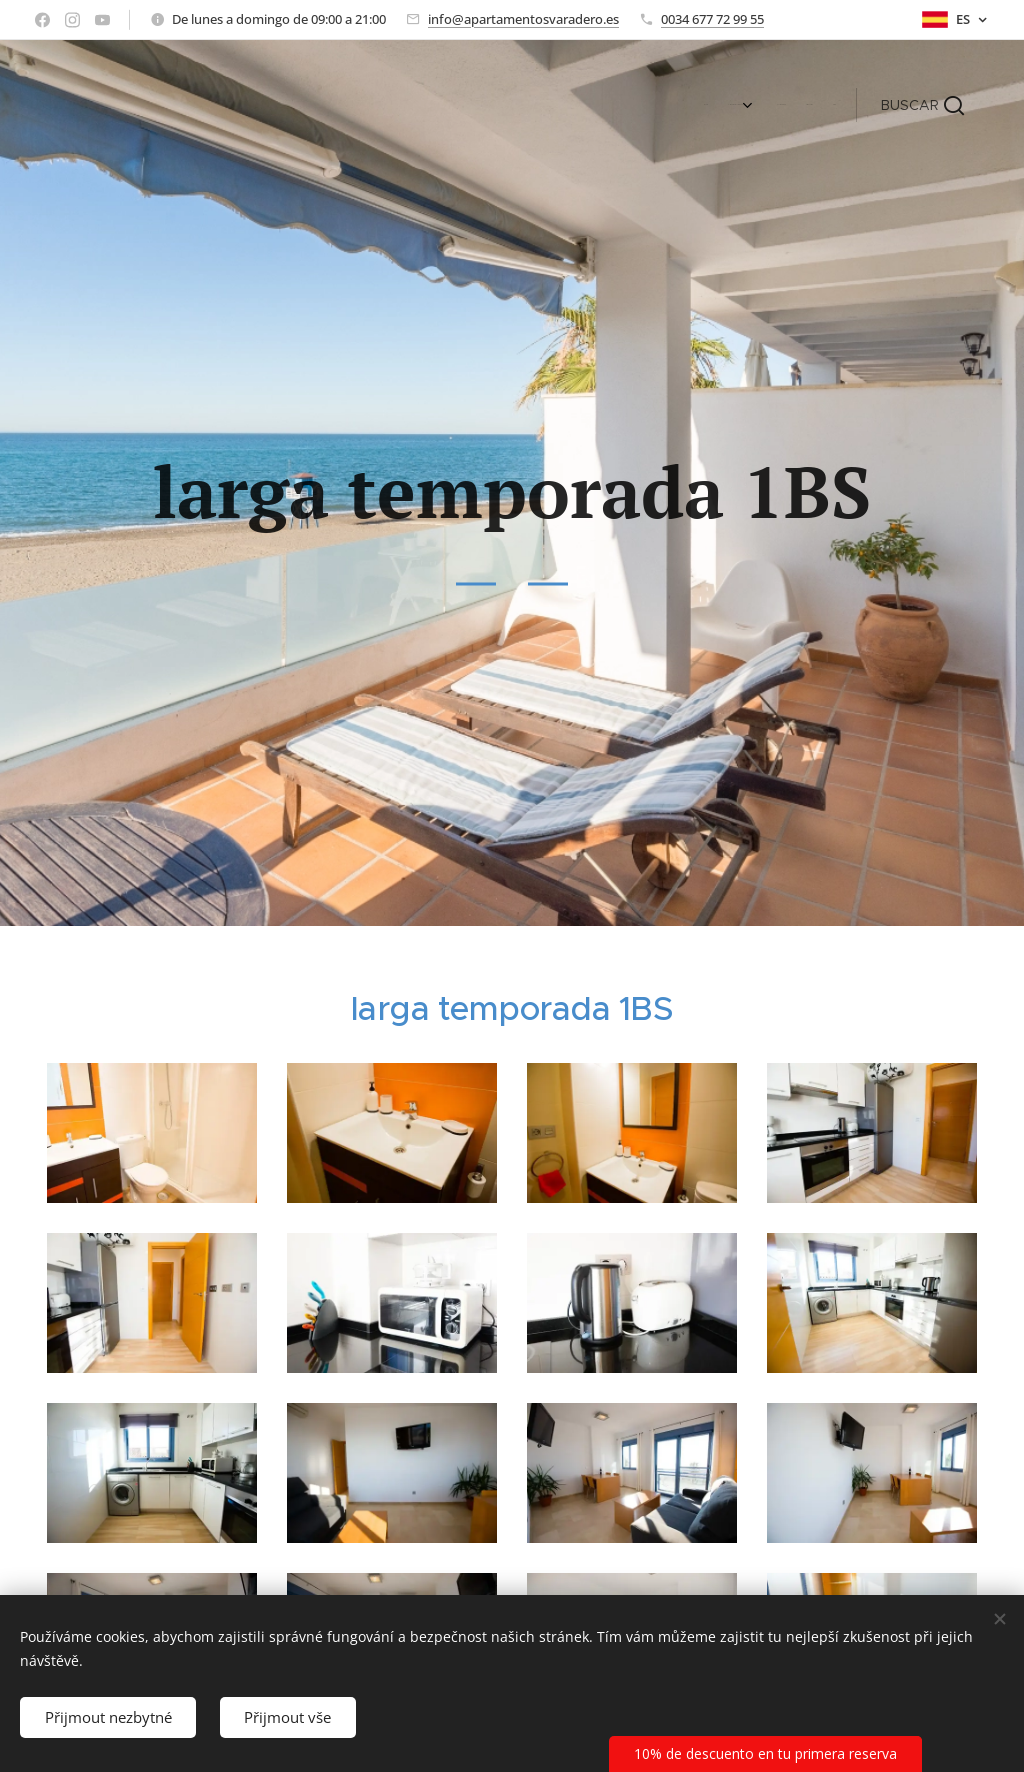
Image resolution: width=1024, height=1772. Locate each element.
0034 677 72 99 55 (712, 19)
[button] (922, 105)
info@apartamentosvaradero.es (523, 19)
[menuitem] (743, 105)
